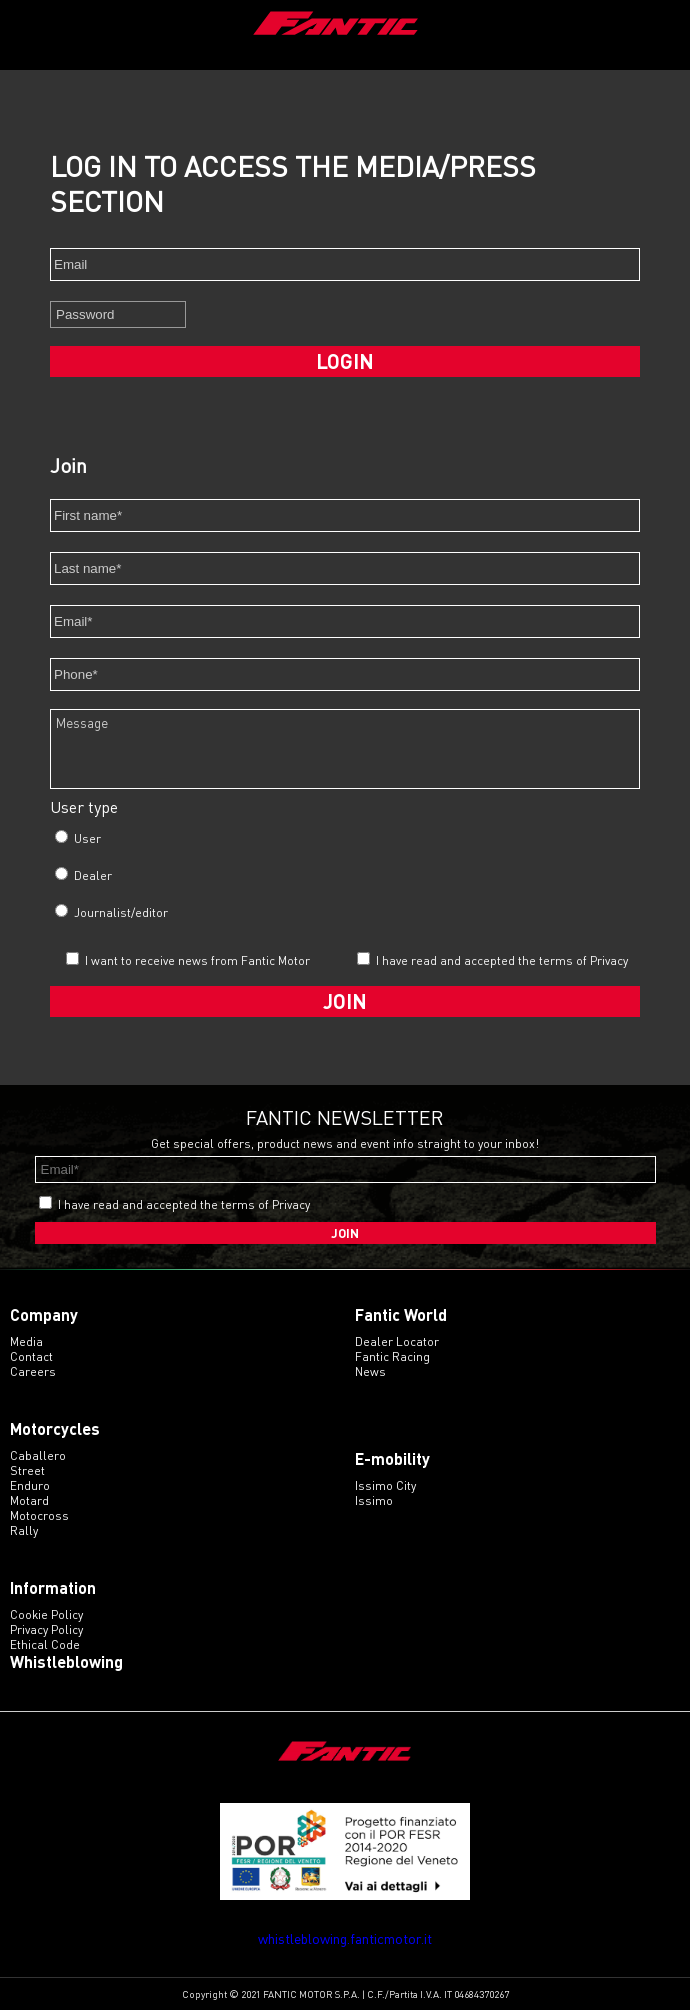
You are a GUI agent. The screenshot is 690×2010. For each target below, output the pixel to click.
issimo (374, 1500)
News (370, 1371)
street (27, 1470)
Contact (31, 1356)
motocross (39, 1515)
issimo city (385, 1485)
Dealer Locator (397, 1341)
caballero (38, 1455)
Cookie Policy (46, 1614)
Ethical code (45, 1644)
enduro (30, 1485)
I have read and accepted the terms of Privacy (502, 960)
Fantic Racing (392, 1356)
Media (26, 1341)
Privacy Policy (46, 1629)
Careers (33, 1371)
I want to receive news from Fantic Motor (188, 960)
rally (24, 1530)
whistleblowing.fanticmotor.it (345, 1938)
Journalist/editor (111, 912)
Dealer (83, 875)
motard (29, 1500)
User (78, 838)
